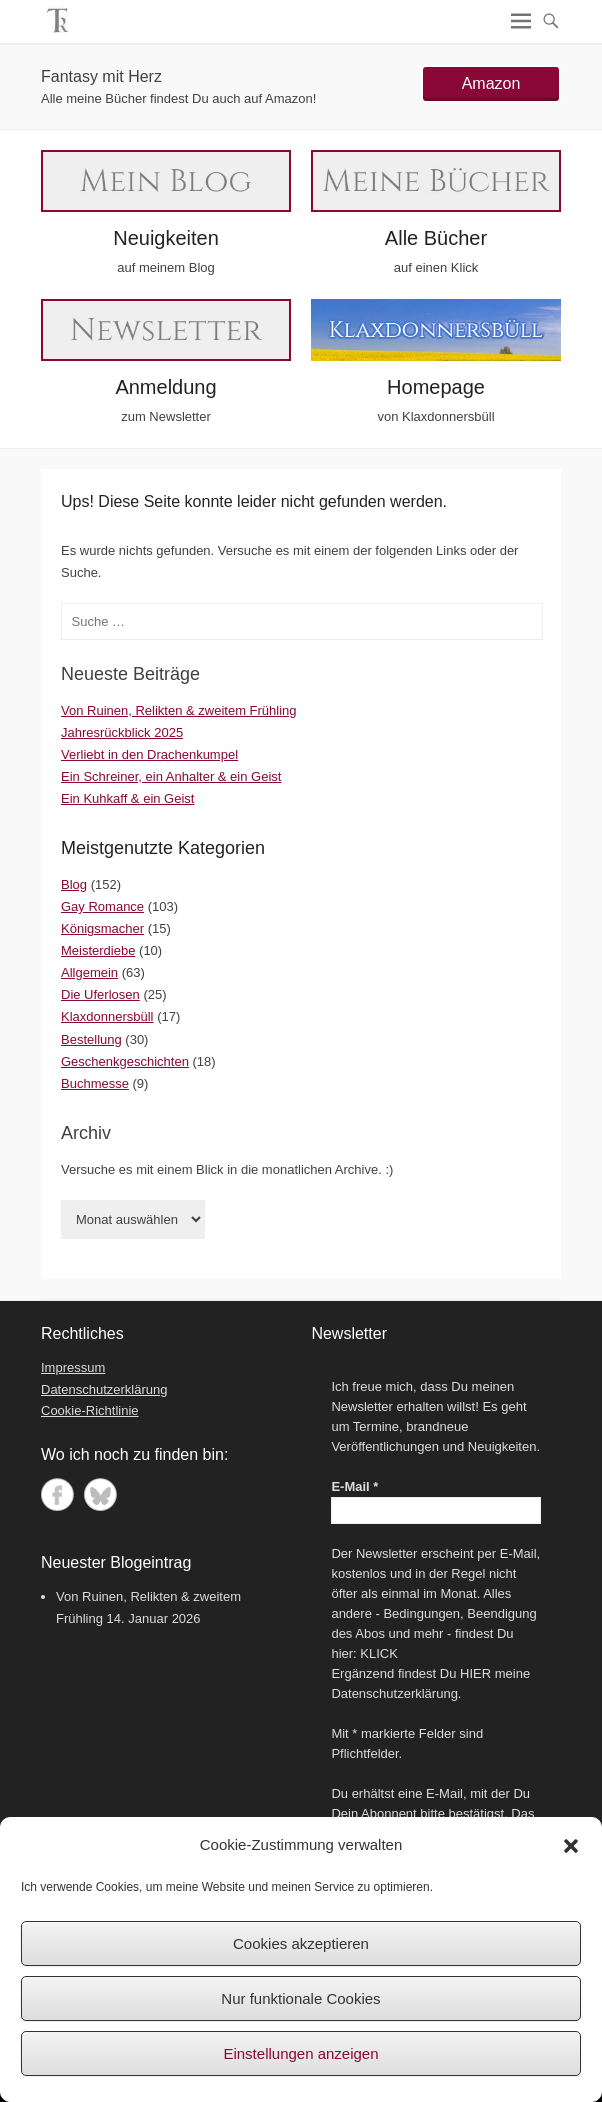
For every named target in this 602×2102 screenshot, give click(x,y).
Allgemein (89, 972)
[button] (571, 1846)
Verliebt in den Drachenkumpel (149, 754)
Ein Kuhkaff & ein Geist (127, 798)
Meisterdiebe (98, 950)
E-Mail (354, 1486)
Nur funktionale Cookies (300, 1998)
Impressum (73, 1367)
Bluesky (100, 1494)
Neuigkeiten (166, 238)
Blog (74, 884)
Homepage (436, 387)
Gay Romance (102, 906)
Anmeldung (165, 387)
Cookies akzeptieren (301, 1943)
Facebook (57, 1494)
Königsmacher (102, 928)
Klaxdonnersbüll (107, 1016)
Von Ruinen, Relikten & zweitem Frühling (179, 710)
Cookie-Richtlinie (90, 1410)
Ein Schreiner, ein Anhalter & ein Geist (171, 776)
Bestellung (91, 1039)
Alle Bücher (436, 238)
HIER (475, 1673)
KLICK (379, 1653)
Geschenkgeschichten (125, 1061)
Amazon (491, 83)
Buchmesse (95, 1083)
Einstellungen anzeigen (300, 2053)
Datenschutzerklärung (104, 1389)
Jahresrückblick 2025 (122, 732)
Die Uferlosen (100, 994)
